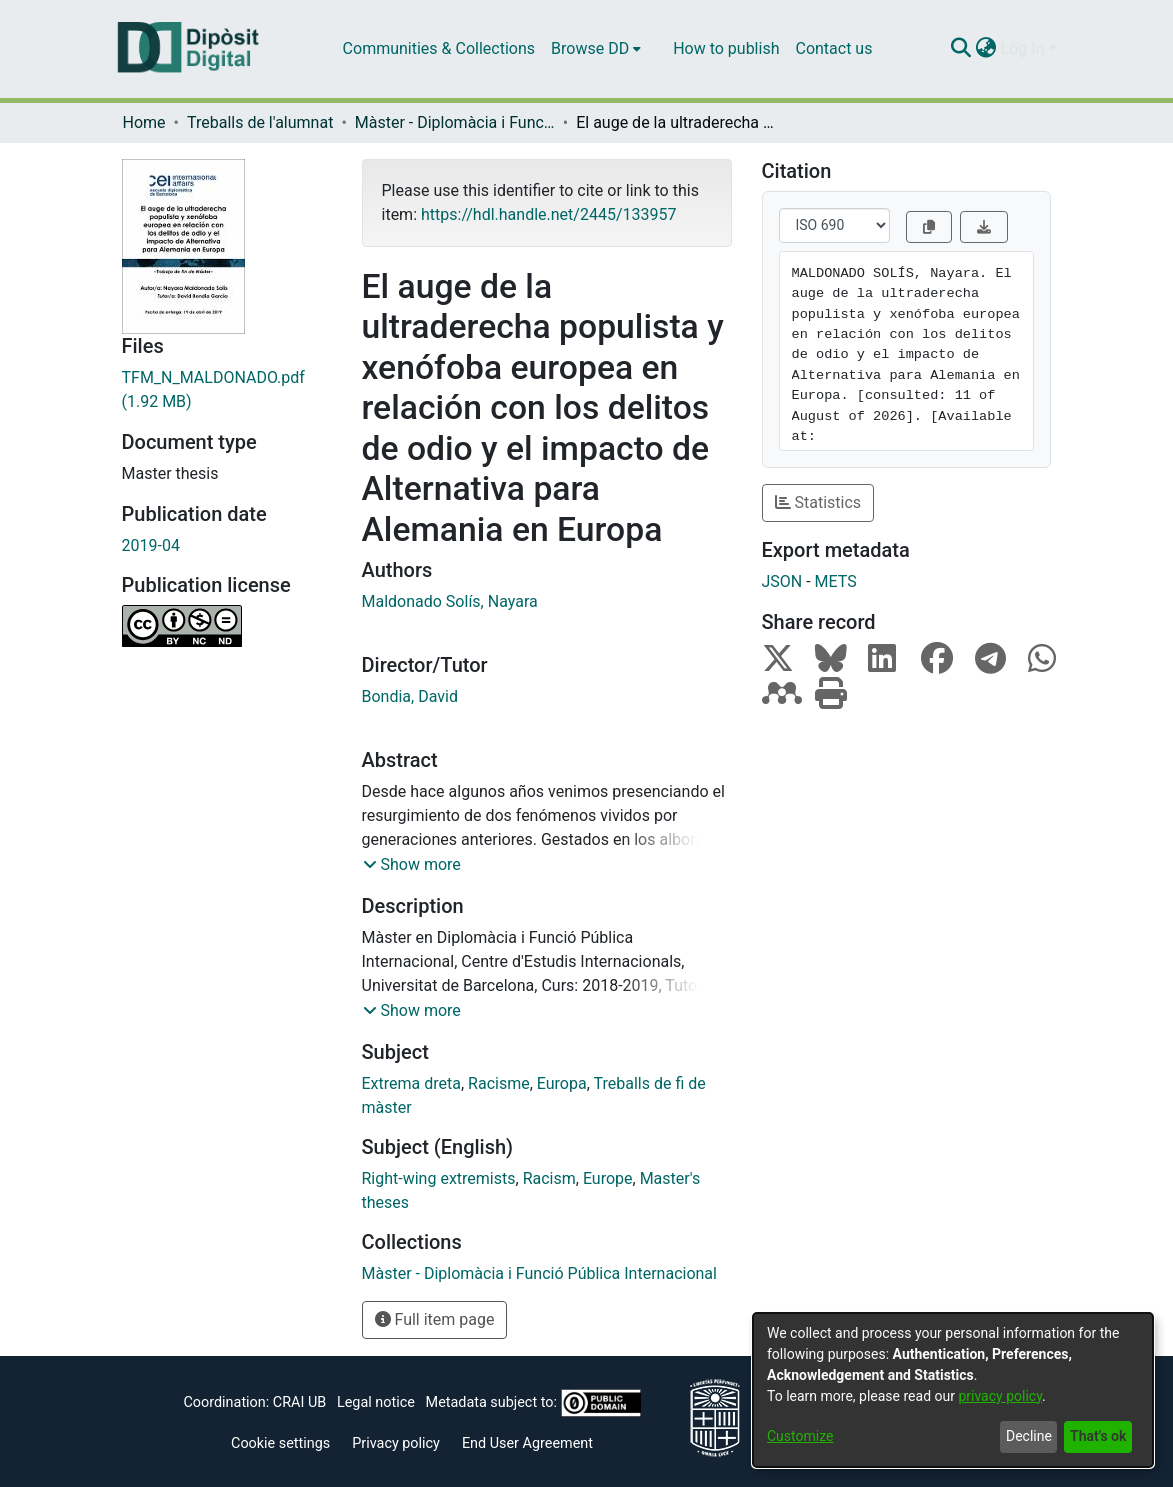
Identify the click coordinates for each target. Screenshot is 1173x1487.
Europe (608, 1178)
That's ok (1098, 1436)
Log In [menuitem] (1023, 48)
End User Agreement (527, 1443)
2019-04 (151, 545)
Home (144, 122)
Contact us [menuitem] (833, 48)
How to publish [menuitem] (726, 48)
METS (836, 581)
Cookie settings (280, 1443)
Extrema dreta (411, 1083)
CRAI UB (299, 1402)
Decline (1029, 1436)
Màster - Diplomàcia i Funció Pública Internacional (455, 122)
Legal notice (376, 1402)
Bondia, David (410, 696)
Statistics (818, 502)
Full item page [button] (435, 1319)
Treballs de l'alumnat (260, 122)
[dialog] (953, 1390)
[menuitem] (596, 49)
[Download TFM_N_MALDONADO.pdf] (227, 390)
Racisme (499, 1083)
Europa (562, 1083)
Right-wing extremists (439, 1178)
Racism (549, 1178)
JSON (782, 581)
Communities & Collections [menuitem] (439, 48)
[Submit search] (961, 49)
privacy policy (1000, 1396)
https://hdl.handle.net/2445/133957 (548, 214)
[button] (412, 865)
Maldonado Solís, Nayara (450, 601)
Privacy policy (396, 1443)
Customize (800, 1436)
